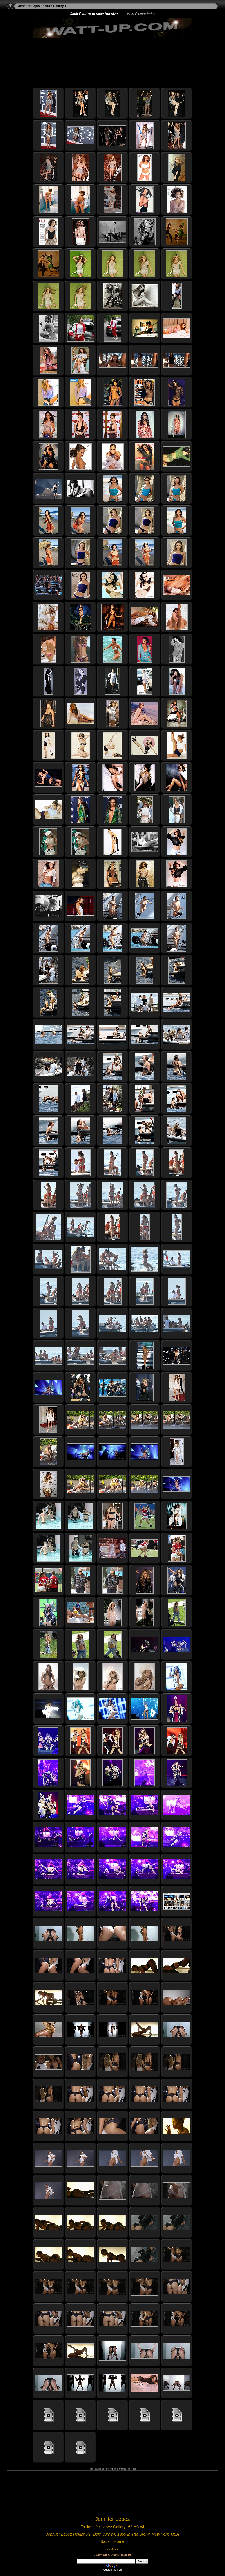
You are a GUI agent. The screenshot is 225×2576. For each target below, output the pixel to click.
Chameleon (124, 2469)
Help (134, 2469)
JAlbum (112, 2469)
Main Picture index (141, 14)
